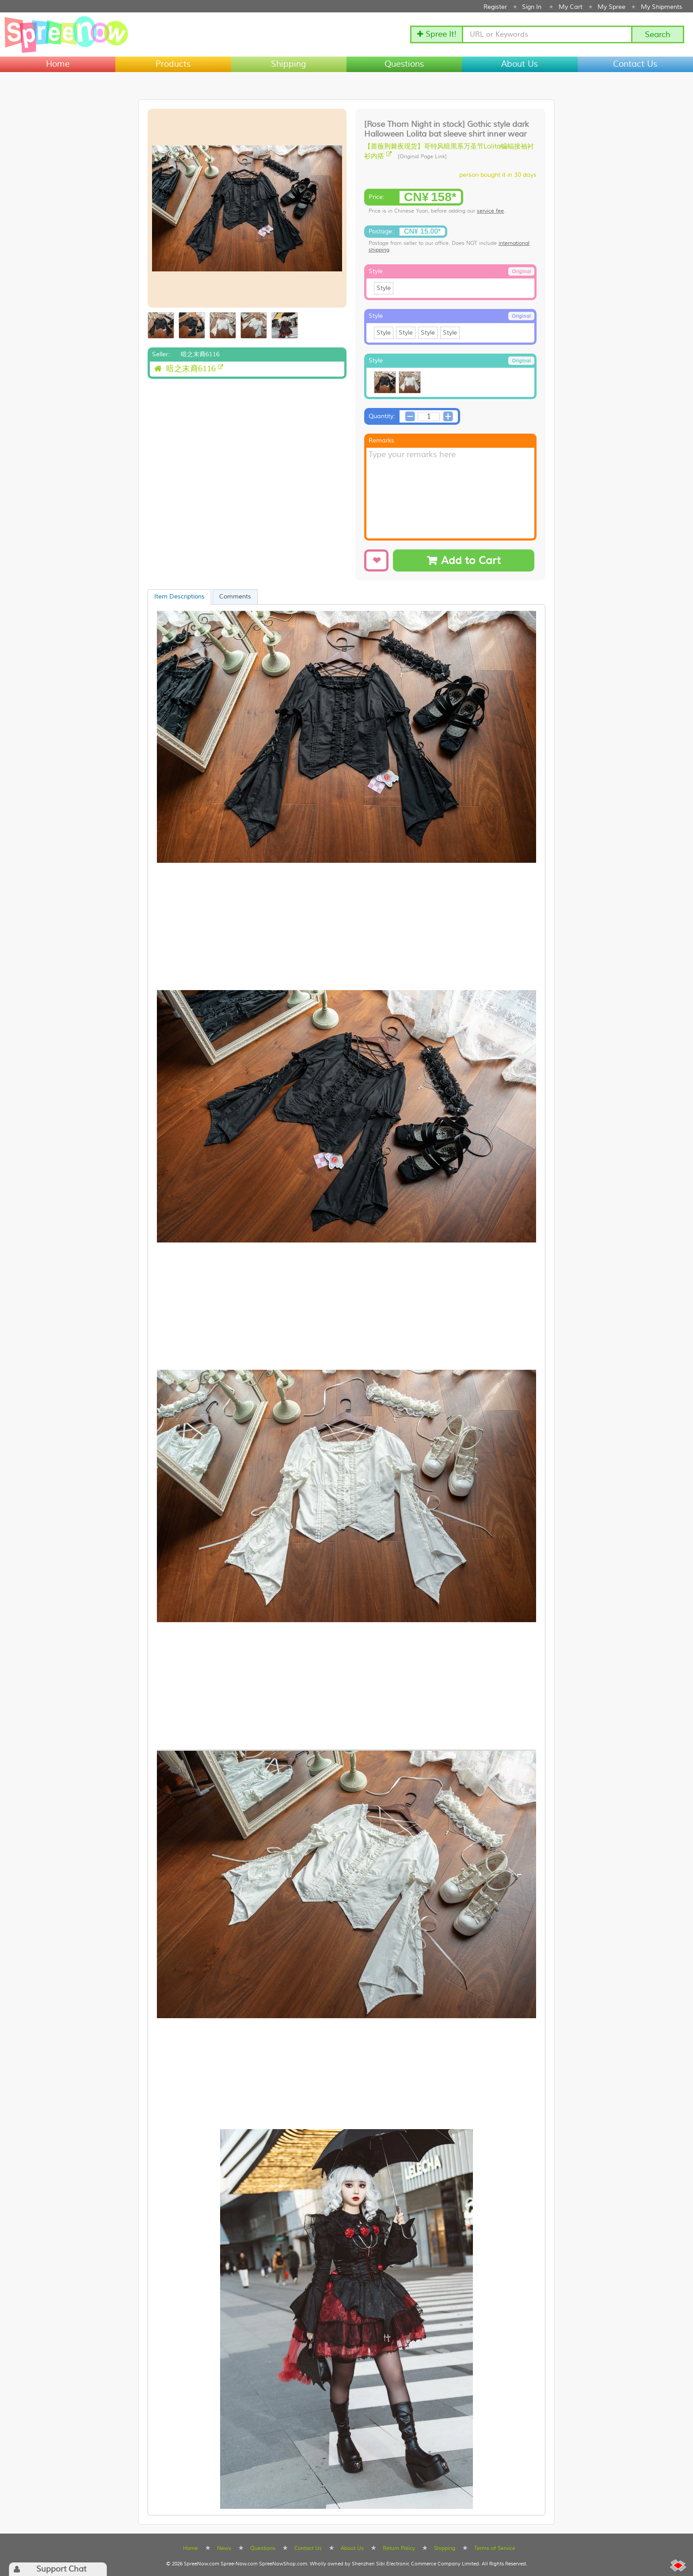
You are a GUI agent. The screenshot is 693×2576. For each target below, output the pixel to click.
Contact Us (635, 64)
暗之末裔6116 (185, 369)
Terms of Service (494, 2548)
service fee (490, 211)
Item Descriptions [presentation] (179, 597)
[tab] (179, 596)
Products (173, 64)
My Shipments (661, 7)
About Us (519, 64)
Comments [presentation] (235, 597)
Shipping (288, 64)
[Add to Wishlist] (376, 560)
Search (657, 35)
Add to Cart (464, 561)
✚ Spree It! (437, 34)
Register (495, 7)
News (224, 2548)
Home (58, 64)
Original (521, 271)
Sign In (531, 7)
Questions (404, 64)
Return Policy (399, 2548)
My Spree (611, 7)
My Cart (571, 7)
